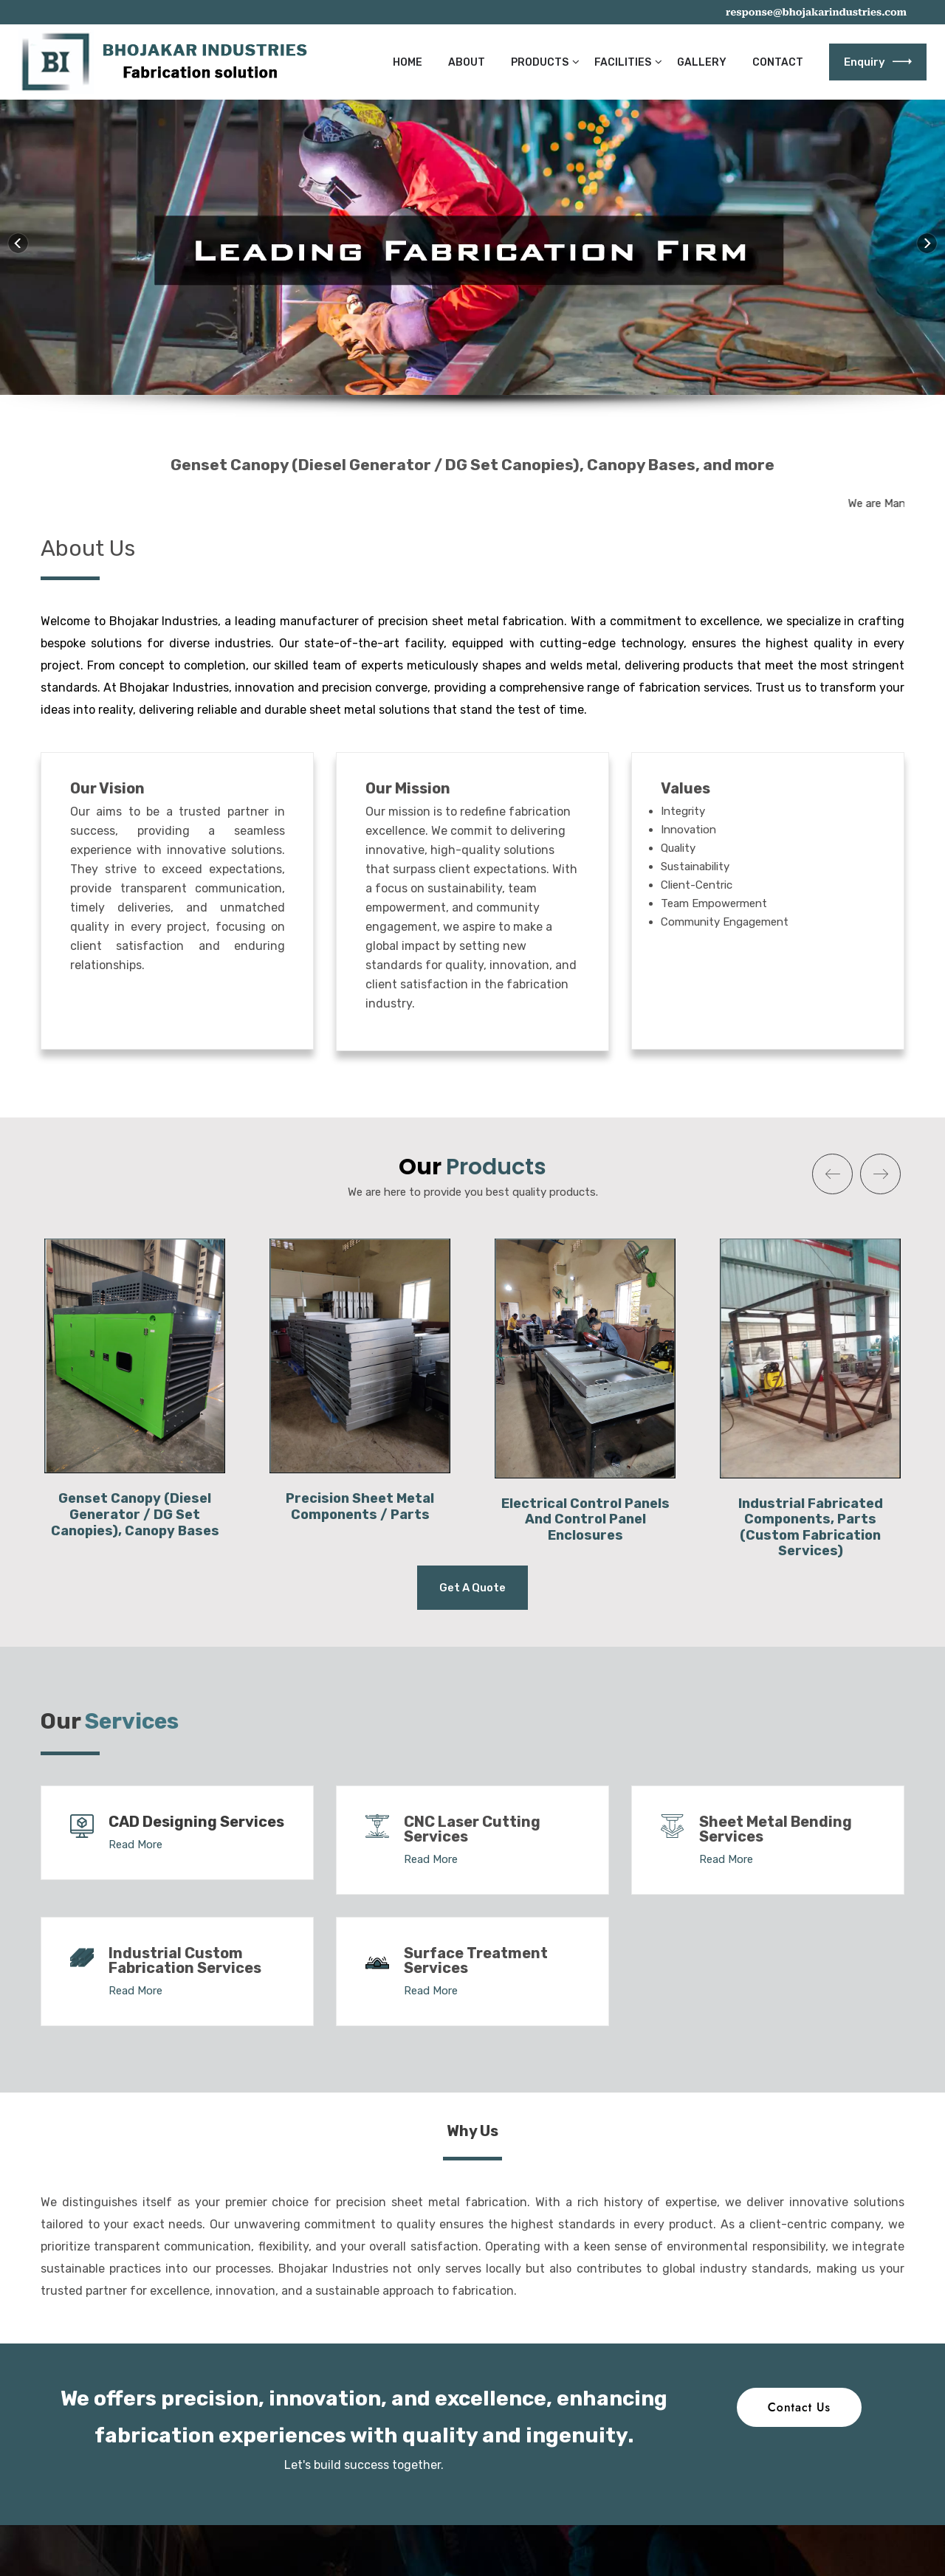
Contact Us (799, 2407)
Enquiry (878, 62)
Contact (777, 62)
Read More (135, 1844)
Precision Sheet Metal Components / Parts (360, 1506)
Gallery (701, 62)
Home (407, 62)
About (466, 62)
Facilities (622, 62)
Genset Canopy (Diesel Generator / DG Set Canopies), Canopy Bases (135, 1514)
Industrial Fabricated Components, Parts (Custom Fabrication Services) (810, 1527)
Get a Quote (472, 1587)
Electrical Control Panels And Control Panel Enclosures (585, 1519)
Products (539, 62)
